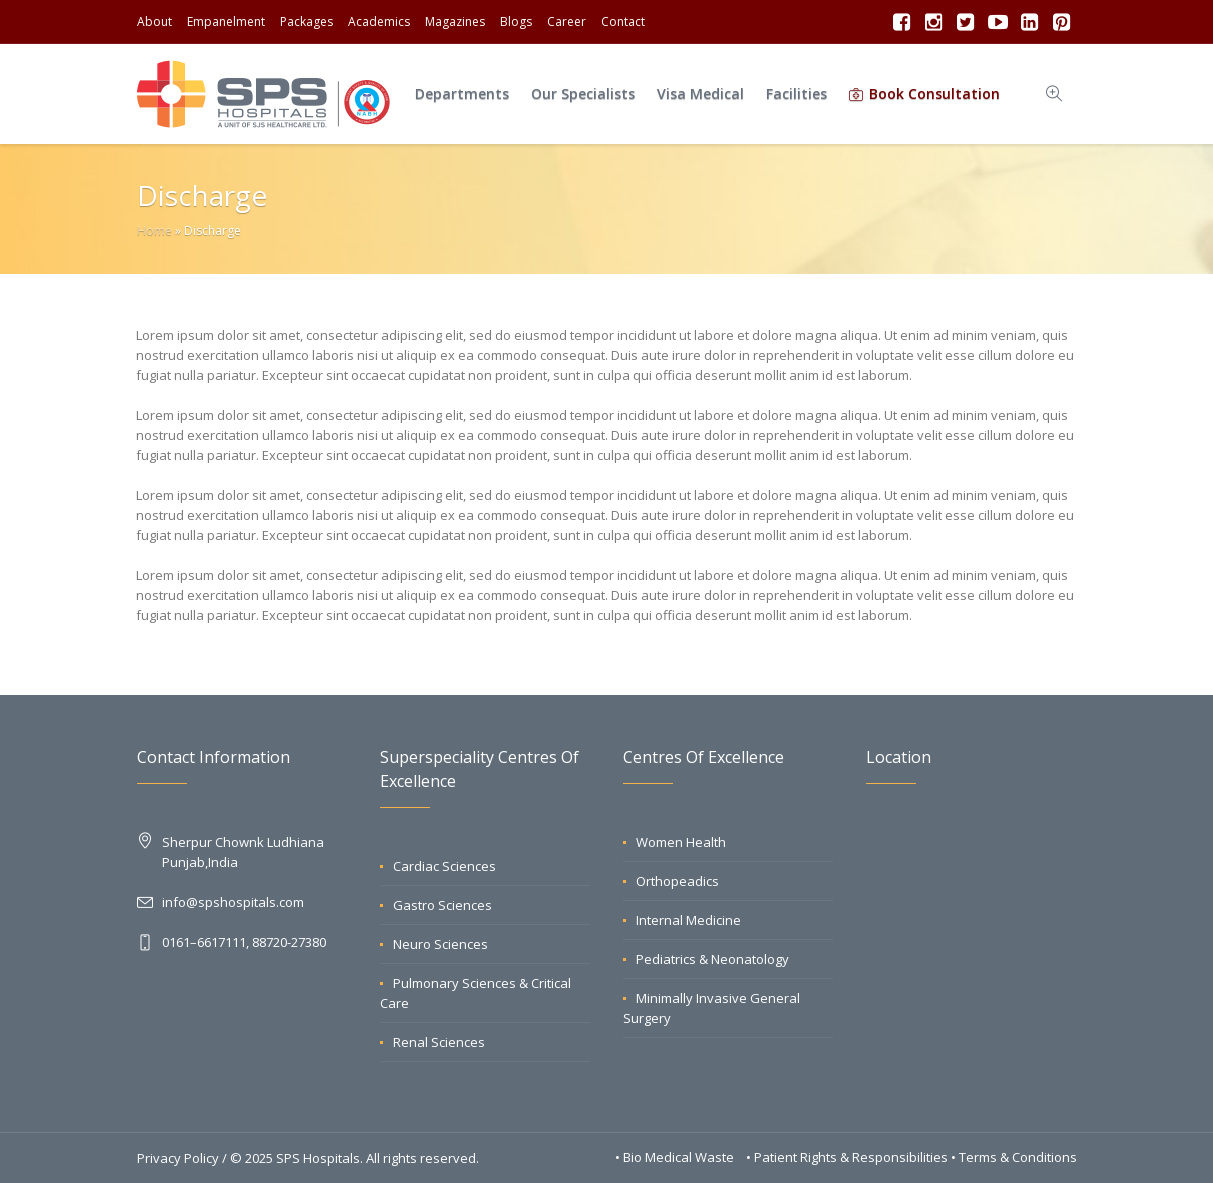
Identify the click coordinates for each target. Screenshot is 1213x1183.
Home (154, 230)
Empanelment (226, 21)
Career (566, 21)
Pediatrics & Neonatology (712, 959)
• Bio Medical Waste (676, 1157)
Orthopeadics (677, 881)
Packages (306, 21)
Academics (379, 21)
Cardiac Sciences (444, 866)
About (154, 21)
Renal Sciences (439, 1042)
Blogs (516, 21)
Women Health (681, 842)
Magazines (455, 21)
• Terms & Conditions (1014, 1157)
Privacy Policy (178, 1158)
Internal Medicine (688, 920)
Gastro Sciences (442, 905)
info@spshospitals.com (233, 902)
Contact (623, 21)
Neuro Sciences (440, 944)
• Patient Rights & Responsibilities (848, 1157)
